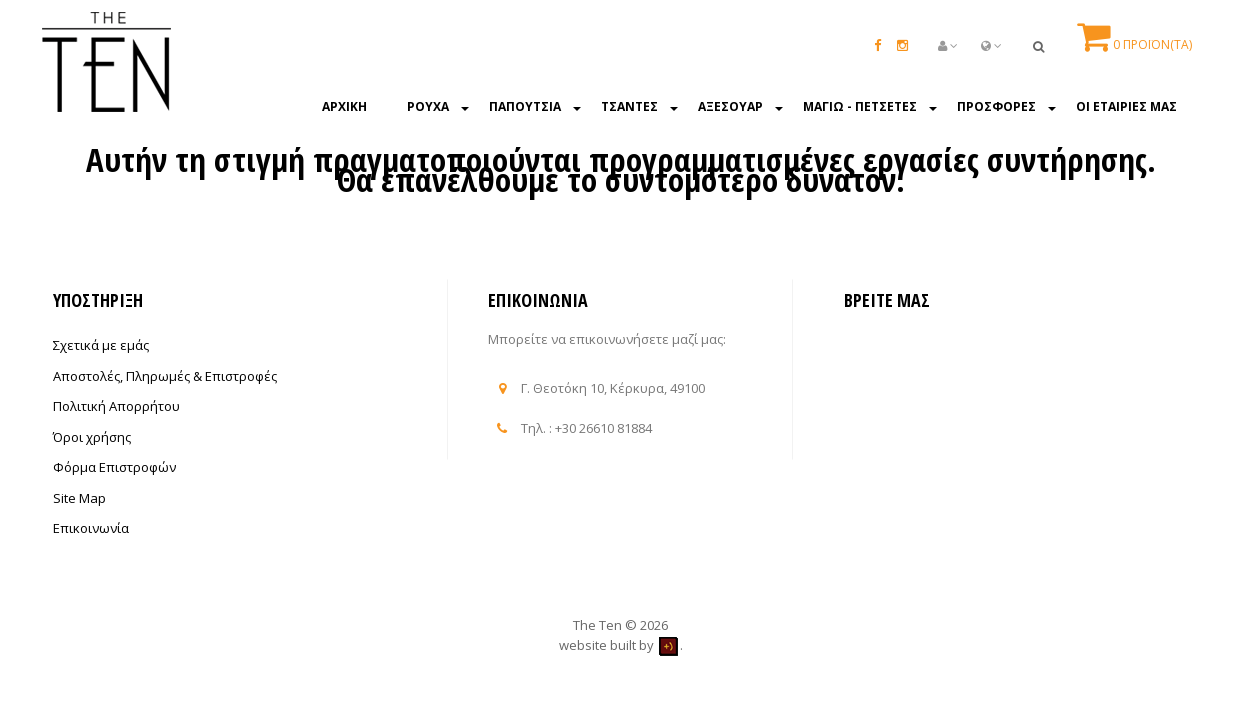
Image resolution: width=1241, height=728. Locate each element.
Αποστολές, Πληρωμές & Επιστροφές (165, 376)
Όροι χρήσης (92, 437)
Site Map (79, 498)
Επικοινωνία (91, 528)
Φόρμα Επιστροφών (114, 467)
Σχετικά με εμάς (101, 345)
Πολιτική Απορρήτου (116, 406)
